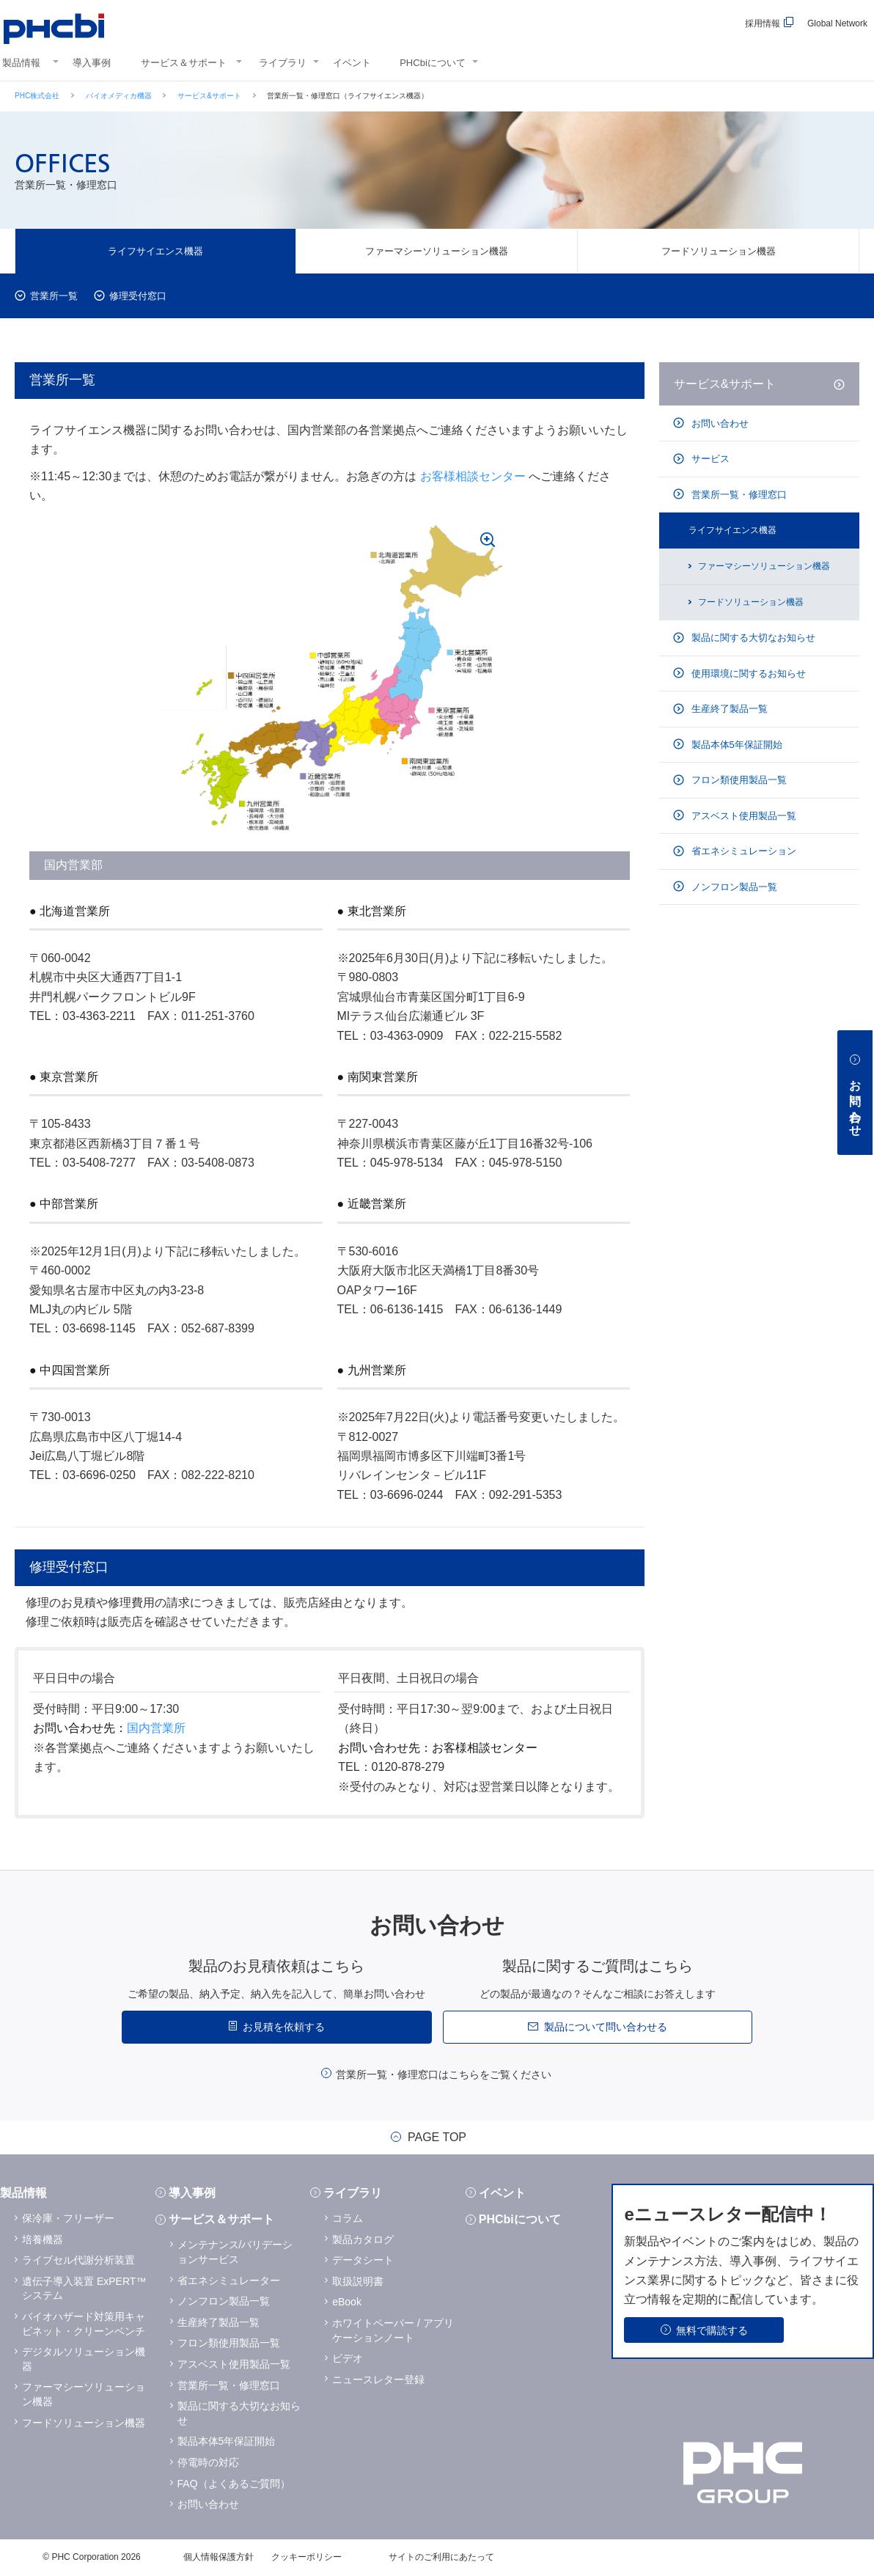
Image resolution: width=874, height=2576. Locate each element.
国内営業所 (156, 1728)
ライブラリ (282, 62)
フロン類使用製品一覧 (737, 779)
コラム (347, 2218)
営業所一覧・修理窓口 (737, 494)
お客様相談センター (473, 476)
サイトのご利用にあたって (441, 2557)
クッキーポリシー (306, 2557)
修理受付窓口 (137, 295)
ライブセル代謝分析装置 (78, 2260)
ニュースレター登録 (378, 2379)
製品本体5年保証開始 (735, 744)
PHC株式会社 (37, 96)
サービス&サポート (209, 96)
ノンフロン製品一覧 (732, 886)
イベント (352, 62)
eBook (346, 2302)
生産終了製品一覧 (728, 708)
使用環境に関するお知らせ (747, 673)
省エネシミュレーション (742, 850)
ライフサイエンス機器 (155, 251)
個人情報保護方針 (218, 2557)
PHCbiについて (433, 62)
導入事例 (92, 62)
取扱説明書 (357, 2281)
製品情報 (21, 62)
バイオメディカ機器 (119, 96)
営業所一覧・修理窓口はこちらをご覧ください (443, 2074)
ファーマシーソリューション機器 (436, 251)
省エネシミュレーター (228, 2280)
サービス (709, 458)
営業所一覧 (54, 295)
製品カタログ (363, 2239)
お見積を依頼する (284, 2027)
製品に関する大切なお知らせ (751, 637)
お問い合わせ (718, 423)
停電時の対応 (208, 2462)
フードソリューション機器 (718, 251)
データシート (363, 2260)
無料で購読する (712, 2330)
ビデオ (347, 2358)
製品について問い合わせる (605, 2027)
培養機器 (42, 2239)
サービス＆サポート (184, 62)
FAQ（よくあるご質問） (233, 2483)
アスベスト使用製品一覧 (742, 815)
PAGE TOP (437, 2137)
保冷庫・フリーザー (68, 2218)
